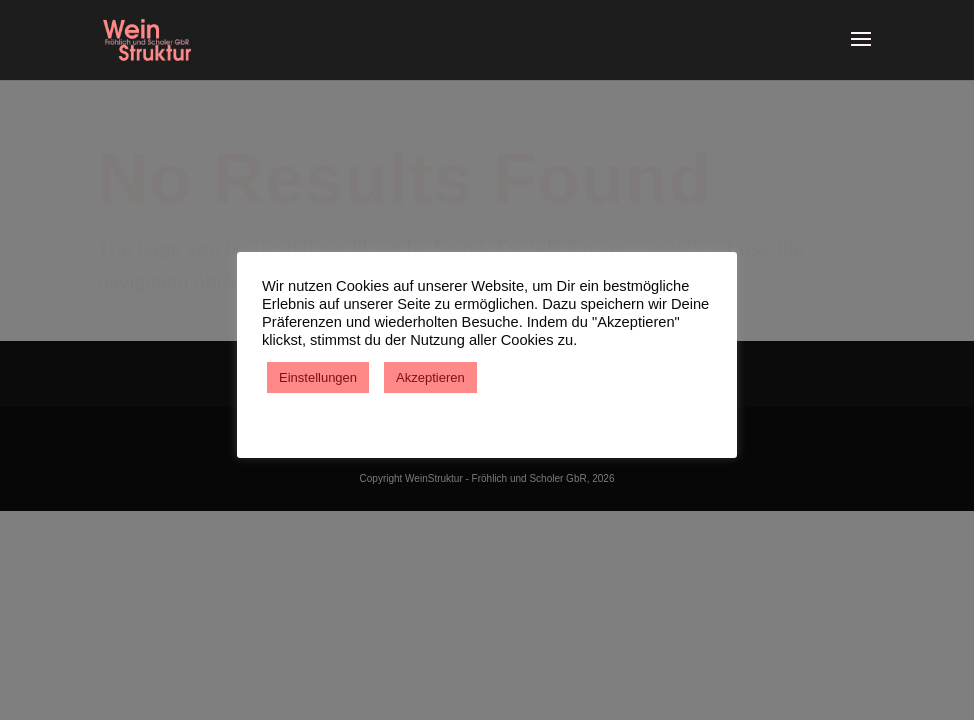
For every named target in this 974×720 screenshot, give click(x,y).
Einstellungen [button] (318, 377)
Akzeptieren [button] (430, 377)
